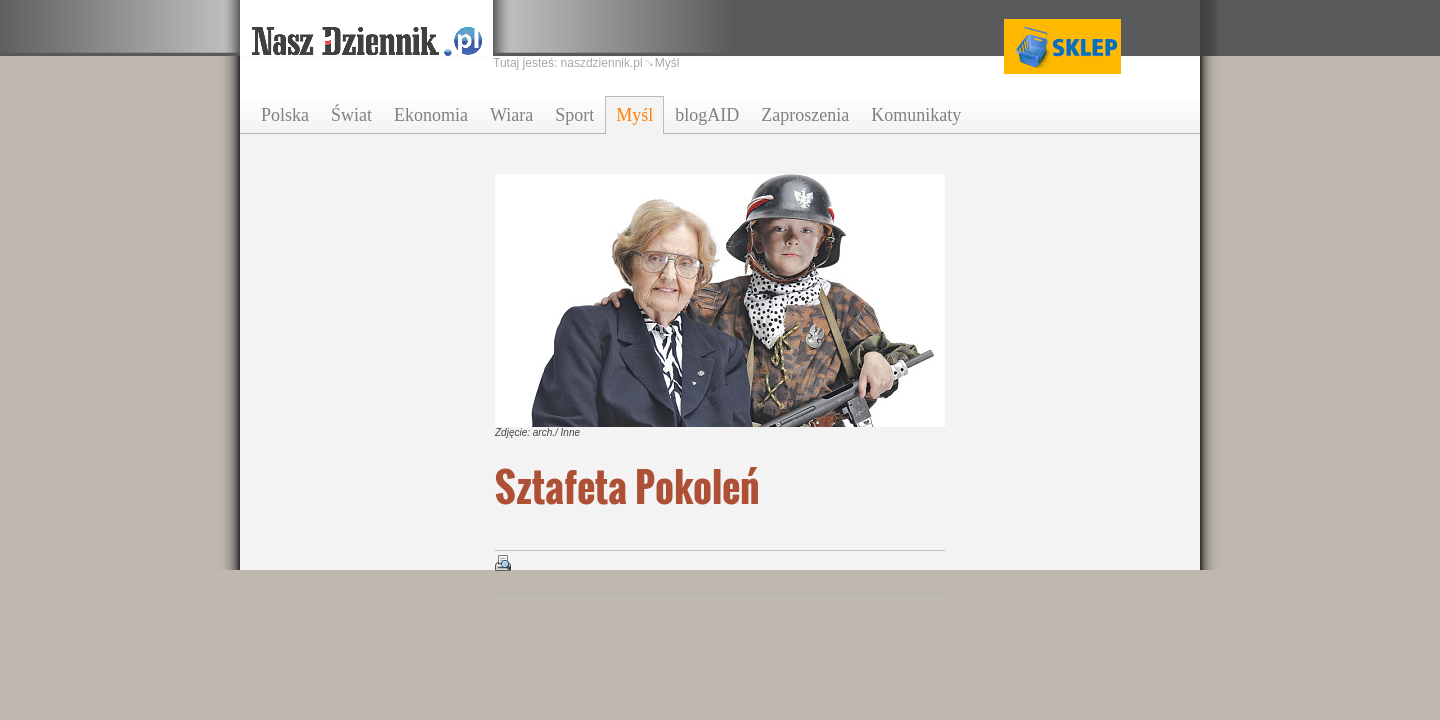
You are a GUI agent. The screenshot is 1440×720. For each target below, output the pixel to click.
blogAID (707, 115)
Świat (351, 115)
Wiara (511, 115)
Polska (285, 115)
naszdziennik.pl (602, 63)
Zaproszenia (805, 115)
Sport (574, 115)
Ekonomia (431, 115)
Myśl (634, 115)
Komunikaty (916, 115)
